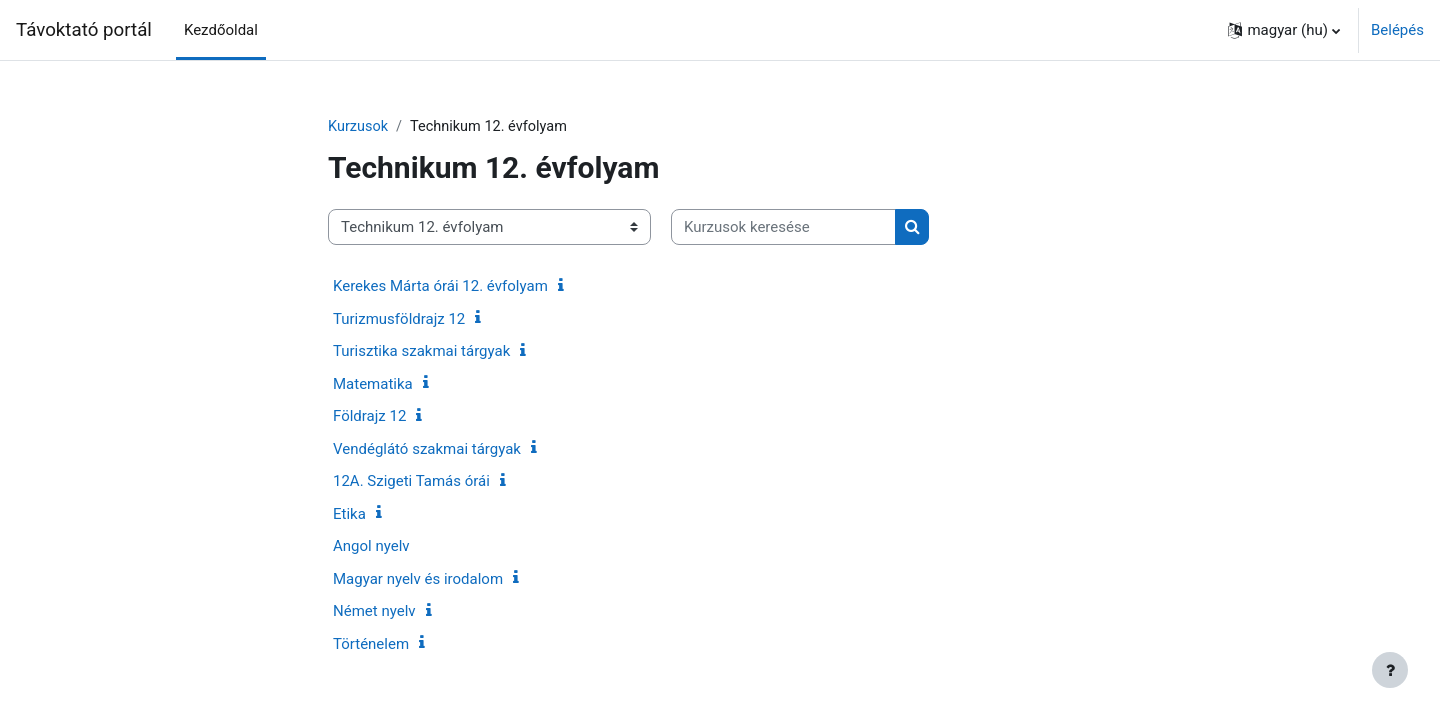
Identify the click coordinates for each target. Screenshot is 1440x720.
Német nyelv (374, 612)
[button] (1284, 30)
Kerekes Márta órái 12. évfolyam (440, 287)
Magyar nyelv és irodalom (418, 580)
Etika (349, 515)
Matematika (373, 385)
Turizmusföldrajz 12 (399, 320)
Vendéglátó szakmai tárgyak (427, 450)
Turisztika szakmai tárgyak (421, 352)
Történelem (371, 645)
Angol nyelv (371, 547)
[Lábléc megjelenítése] (1390, 670)
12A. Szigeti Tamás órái (411, 482)
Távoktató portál (84, 30)
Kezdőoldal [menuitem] (221, 30)
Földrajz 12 (369, 417)
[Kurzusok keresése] (783, 228)
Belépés (1397, 30)
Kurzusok (359, 127)
